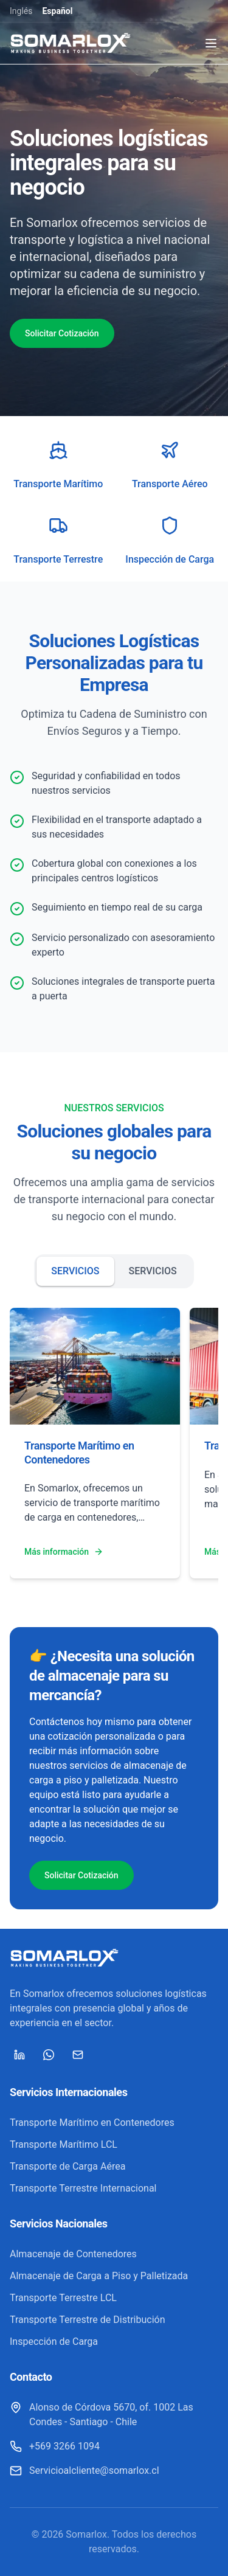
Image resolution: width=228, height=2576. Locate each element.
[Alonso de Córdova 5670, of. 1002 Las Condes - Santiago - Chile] (114, 2414)
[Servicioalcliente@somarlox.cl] (84, 2470)
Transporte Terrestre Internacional (83, 2188)
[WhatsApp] (48, 2054)
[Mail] (78, 2054)
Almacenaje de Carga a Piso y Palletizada (99, 2276)
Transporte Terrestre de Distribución (87, 2319)
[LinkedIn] (19, 2054)
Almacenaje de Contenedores (73, 2254)
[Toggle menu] (211, 43)
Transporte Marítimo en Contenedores (92, 2122)
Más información (63, 1552)
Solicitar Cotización (62, 333)
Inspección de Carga (54, 2341)
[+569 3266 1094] (55, 2446)
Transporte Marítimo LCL (63, 2144)
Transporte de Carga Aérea (67, 2166)
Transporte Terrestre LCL (63, 2297)
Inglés (21, 11)
